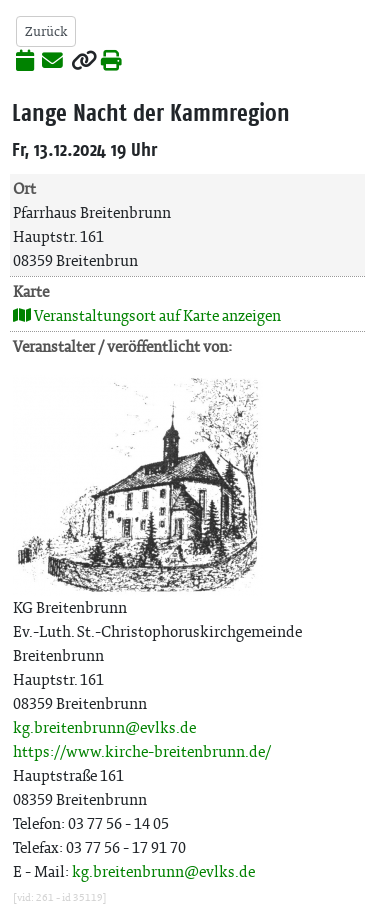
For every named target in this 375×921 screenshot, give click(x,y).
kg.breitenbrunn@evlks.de (104, 727)
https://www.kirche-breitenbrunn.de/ (142, 751)
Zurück (46, 31)
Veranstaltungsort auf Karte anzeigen (147, 315)
